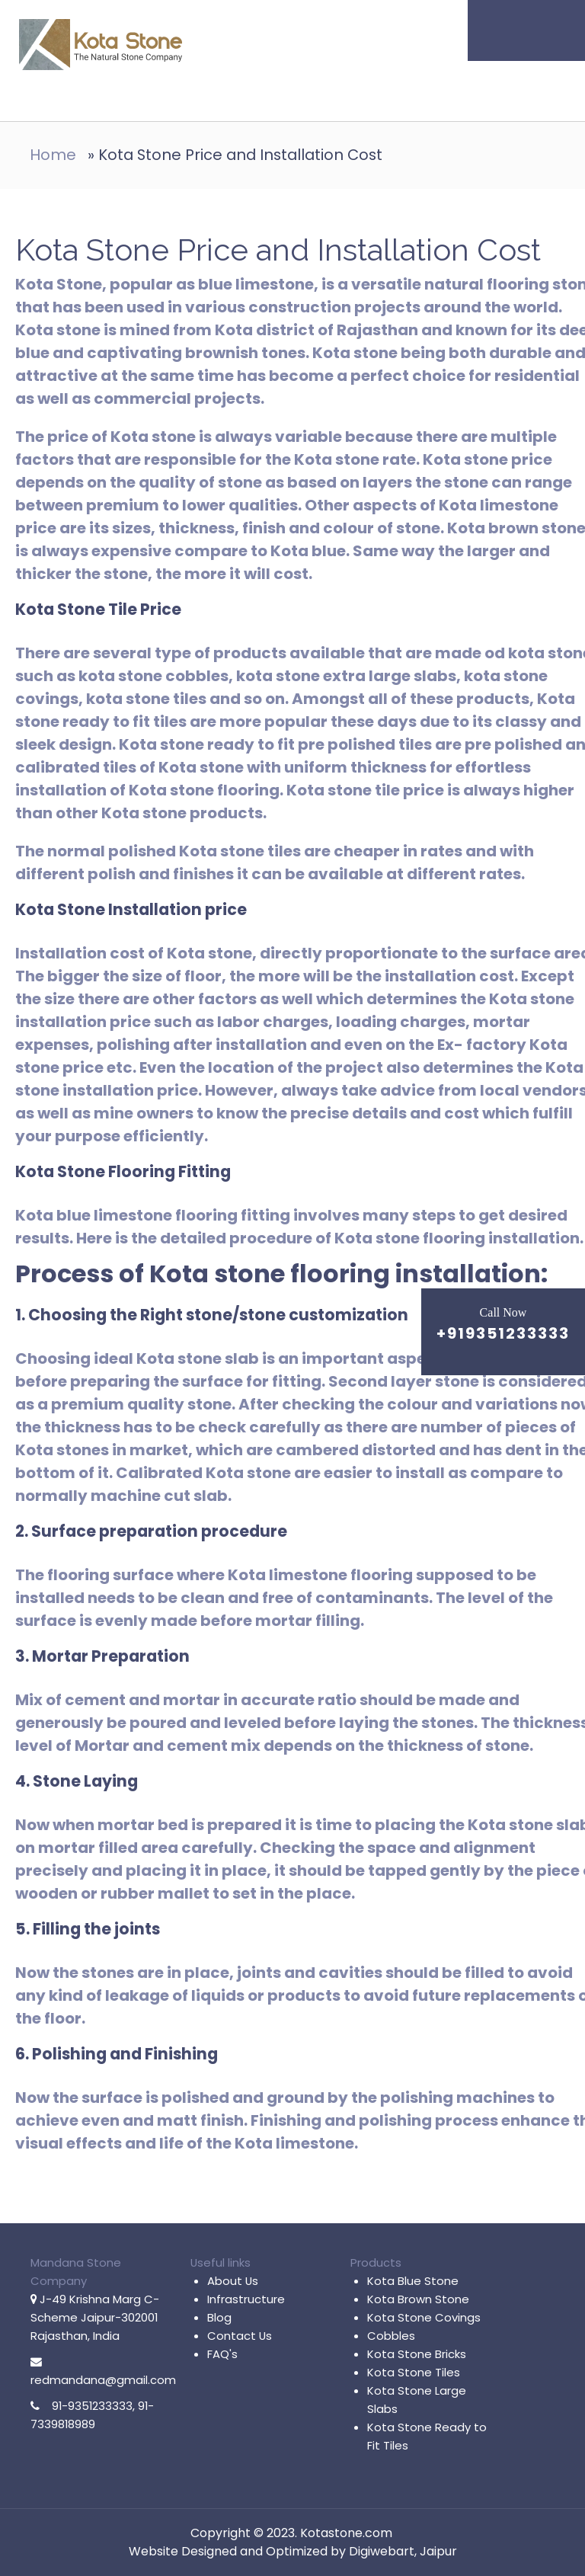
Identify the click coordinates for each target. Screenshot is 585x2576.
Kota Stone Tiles (413, 2372)
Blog (219, 2317)
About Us (232, 2281)
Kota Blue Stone (413, 2281)
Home (53, 154)
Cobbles (391, 2336)
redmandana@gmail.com (103, 2380)
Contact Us (239, 2336)
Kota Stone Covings (424, 2317)
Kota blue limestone (93, 1215)
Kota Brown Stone (418, 2299)
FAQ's (222, 2354)
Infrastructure (246, 2299)
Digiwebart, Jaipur (403, 2551)
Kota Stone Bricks (416, 2354)
